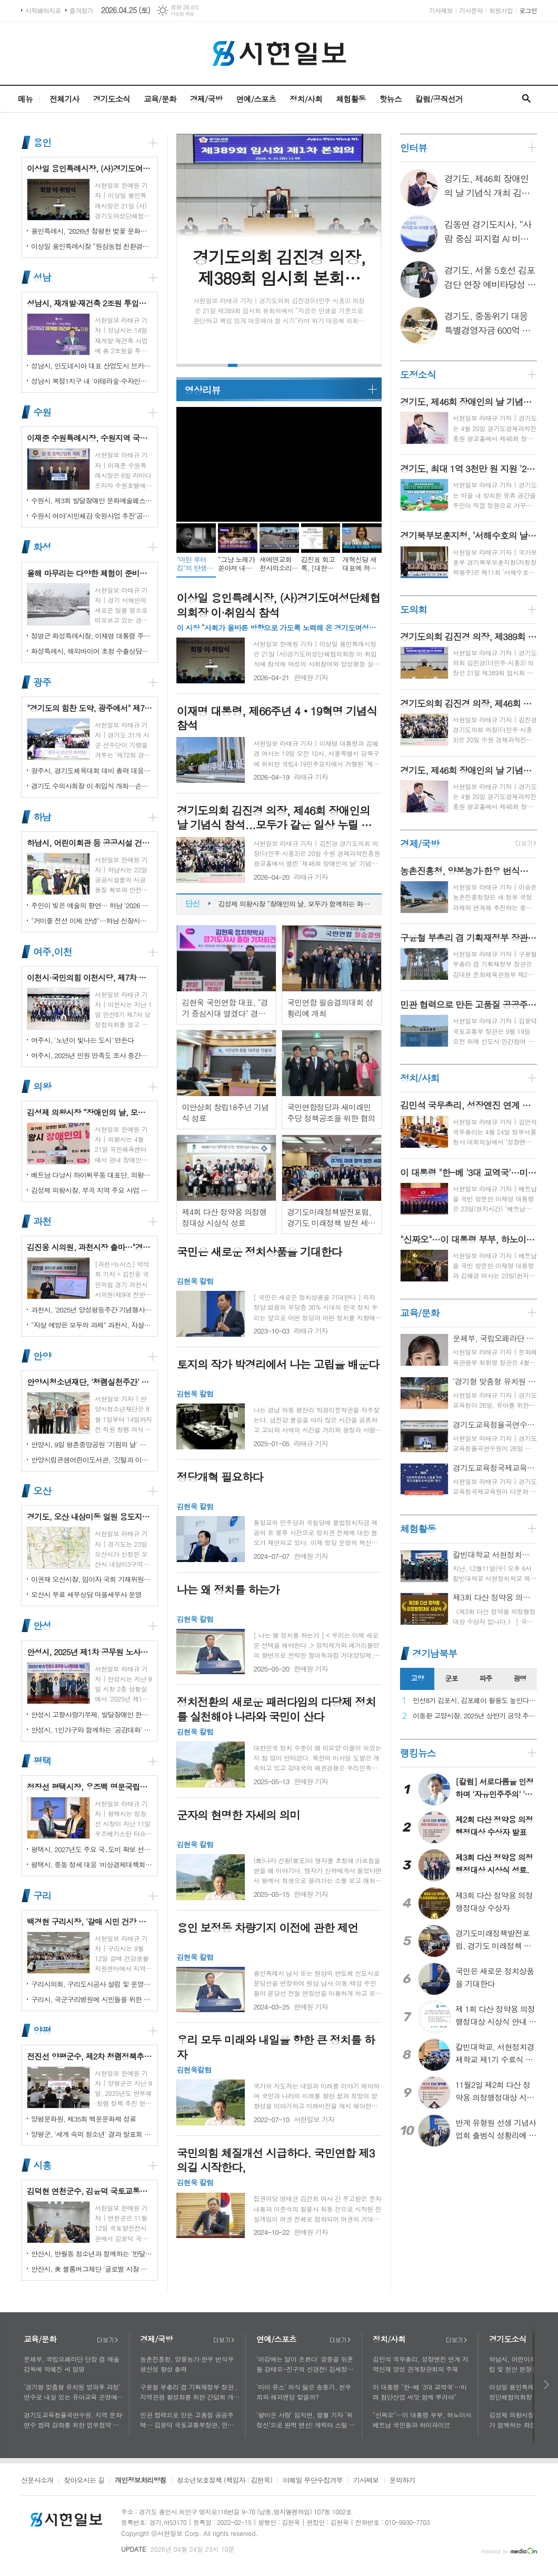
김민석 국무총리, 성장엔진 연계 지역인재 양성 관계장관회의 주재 (421, 2363)
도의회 (413, 609)
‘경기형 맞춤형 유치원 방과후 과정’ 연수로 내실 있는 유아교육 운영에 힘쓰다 (72, 2392)
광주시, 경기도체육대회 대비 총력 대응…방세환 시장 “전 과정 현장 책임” (91, 770)
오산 (42, 1490)
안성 (42, 1626)
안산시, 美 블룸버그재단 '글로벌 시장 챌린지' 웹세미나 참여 (91, 2269)
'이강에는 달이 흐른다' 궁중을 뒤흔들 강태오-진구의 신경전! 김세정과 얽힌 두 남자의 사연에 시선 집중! (304, 2364)
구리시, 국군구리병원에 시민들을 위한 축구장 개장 (91, 1999)
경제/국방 (206, 98)
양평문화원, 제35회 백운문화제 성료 (83, 2119)
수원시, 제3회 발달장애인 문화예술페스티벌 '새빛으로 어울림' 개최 (91, 500)
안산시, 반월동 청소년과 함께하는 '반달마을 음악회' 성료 (91, 2254)
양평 (42, 2030)
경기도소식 (111, 98)
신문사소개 (37, 2480)
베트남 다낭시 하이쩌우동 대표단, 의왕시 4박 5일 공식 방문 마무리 (91, 1175)
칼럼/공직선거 (439, 98)
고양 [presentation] (417, 1678)
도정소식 (418, 374)
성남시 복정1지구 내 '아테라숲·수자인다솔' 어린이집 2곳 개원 (91, 381)
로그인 (528, 10)
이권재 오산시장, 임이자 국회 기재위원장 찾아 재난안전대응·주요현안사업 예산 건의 (91, 1579)
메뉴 (25, 98)
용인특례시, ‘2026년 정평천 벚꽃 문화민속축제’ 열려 (91, 231)
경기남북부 (434, 1653)
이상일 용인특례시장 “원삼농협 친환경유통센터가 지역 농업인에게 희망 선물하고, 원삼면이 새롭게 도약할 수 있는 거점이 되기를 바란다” (91, 246)
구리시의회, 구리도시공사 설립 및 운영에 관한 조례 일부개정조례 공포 (91, 1984)
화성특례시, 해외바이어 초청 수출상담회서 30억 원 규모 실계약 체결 (91, 651)
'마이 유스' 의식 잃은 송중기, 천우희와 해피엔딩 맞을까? (303, 2391)
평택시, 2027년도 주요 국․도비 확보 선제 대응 (91, 1849)
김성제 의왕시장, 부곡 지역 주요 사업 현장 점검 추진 (91, 1190)
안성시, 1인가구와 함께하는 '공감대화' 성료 (91, 1730)
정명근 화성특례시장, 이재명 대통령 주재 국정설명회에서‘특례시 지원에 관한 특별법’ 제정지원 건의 (91, 636)
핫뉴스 (390, 98)
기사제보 (441, 10)
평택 (42, 1760)
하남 (42, 816)
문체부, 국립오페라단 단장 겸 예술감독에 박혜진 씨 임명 (71, 2363)
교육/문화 (160, 98)
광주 (42, 682)
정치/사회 (306, 98)
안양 (42, 1355)
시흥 (42, 2165)
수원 (42, 412)
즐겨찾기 (81, 10)
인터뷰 (413, 147)
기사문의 (471, 10)
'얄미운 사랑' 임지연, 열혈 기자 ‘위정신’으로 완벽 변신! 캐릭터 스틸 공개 (305, 2420)
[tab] (417, 1679)
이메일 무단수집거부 (313, 2480)
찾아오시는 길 (84, 2480)
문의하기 (402, 2480)
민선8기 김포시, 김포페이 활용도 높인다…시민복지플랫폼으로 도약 (475, 1700)
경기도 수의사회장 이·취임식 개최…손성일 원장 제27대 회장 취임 (91, 786)
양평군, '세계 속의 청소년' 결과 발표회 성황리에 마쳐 (91, 2134)
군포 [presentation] (451, 1678)
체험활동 (350, 98)
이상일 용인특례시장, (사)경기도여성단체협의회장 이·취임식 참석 (294, 904)
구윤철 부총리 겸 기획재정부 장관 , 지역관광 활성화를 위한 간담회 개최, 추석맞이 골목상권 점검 (188, 2392)
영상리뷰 (202, 389)
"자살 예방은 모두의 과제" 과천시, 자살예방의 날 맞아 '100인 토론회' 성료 (91, 1325)
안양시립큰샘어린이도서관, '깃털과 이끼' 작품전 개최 (91, 1460)
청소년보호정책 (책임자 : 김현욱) (224, 2480)
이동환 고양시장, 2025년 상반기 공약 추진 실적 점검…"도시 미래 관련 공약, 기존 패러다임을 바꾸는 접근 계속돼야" (475, 1716)
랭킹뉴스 (418, 1752)
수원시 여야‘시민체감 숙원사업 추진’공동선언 (91, 516)
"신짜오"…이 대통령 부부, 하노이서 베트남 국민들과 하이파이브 (422, 2419)
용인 (42, 142)
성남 (42, 277)
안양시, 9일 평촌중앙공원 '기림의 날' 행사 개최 (91, 1444)
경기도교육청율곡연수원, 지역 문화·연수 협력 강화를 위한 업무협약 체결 (74, 2420)
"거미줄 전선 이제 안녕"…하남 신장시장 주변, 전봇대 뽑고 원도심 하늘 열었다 (91, 921)
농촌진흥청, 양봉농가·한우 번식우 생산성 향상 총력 (187, 2363)
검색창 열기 (526, 99)
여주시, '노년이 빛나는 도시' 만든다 (82, 1040)
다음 (547, 2384)
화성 (42, 547)
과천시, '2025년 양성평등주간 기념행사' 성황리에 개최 (91, 1310)
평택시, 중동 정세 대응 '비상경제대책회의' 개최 (91, 1864)
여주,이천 (52, 951)
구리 (42, 1895)
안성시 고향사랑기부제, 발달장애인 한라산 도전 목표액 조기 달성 (91, 1714)
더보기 (107, 2340)
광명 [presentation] (519, 1678)
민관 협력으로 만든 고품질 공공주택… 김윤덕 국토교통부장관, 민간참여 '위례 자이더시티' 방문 (190, 2420)
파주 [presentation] (485, 1678)
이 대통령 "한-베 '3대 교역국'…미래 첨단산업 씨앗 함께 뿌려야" (420, 2391)
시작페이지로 (43, 10)
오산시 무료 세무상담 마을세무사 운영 (86, 1594)
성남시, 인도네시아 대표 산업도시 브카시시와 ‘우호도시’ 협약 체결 (91, 366)
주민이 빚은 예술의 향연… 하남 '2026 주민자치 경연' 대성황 (91, 905)
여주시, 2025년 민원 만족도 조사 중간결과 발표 (91, 1055)
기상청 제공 (182, 14)
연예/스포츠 (256, 98)
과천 (42, 1221)
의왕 (42, 1086)
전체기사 (64, 98)
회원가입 (501, 10)
